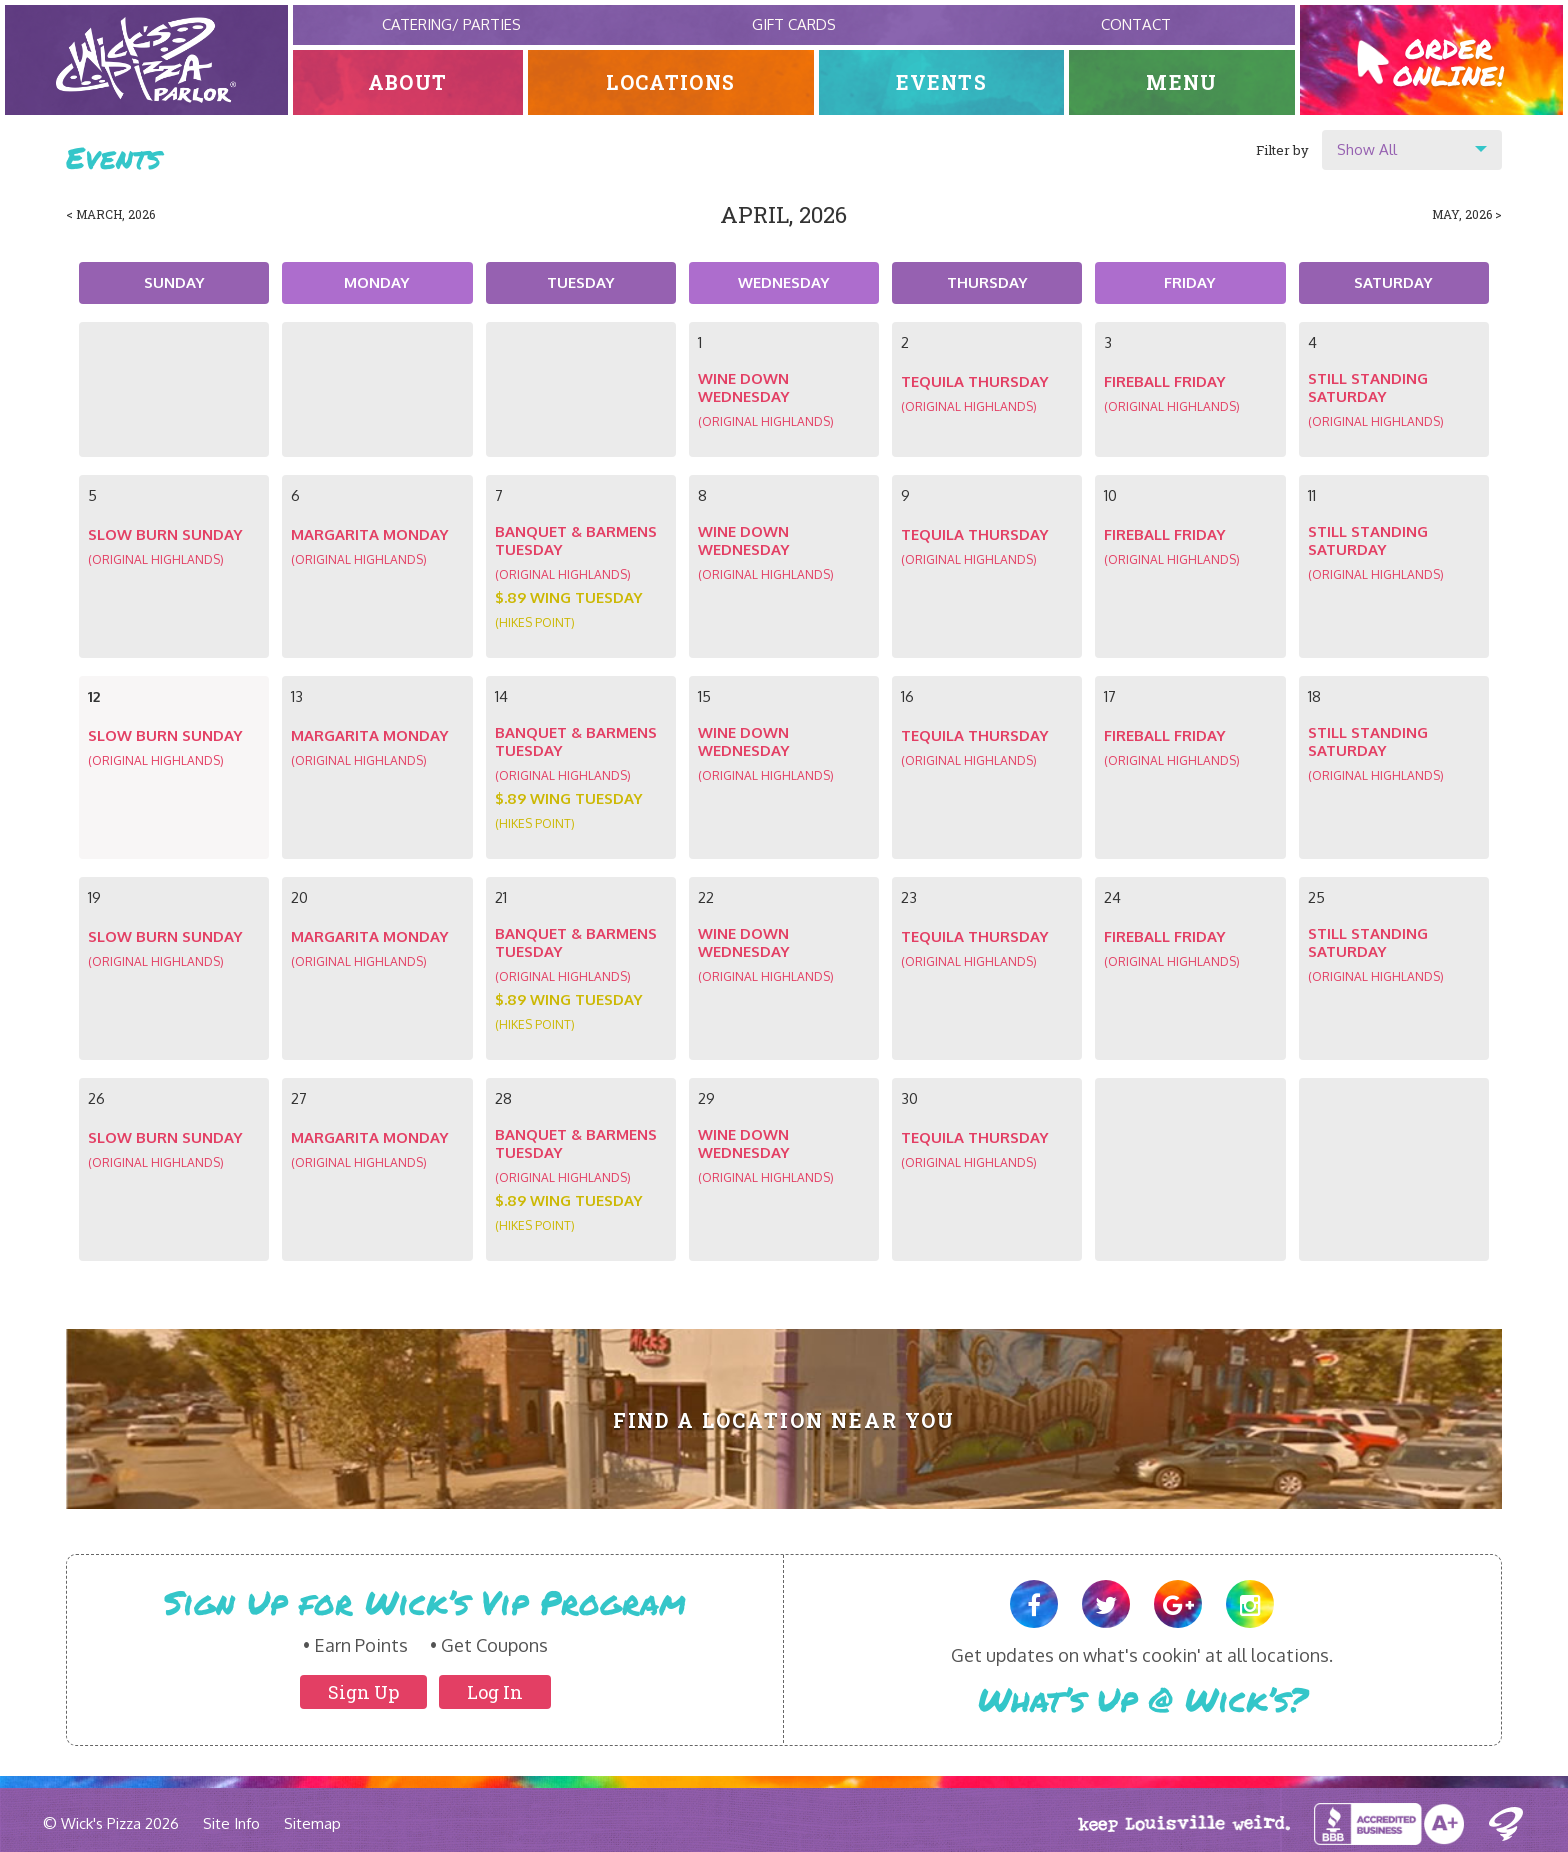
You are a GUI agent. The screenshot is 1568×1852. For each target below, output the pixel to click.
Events (941, 82)
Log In (495, 1692)
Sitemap (312, 1823)
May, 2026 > (1467, 214)
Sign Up (363, 1692)
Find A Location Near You (784, 1420)
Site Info (231, 1823)
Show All (1367, 149)
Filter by (1282, 150)
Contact (1136, 24)
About (407, 82)
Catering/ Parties (451, 24)
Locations (671, 82)
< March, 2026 (110, 214)
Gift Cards (794, 24)
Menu (1182, 82)
